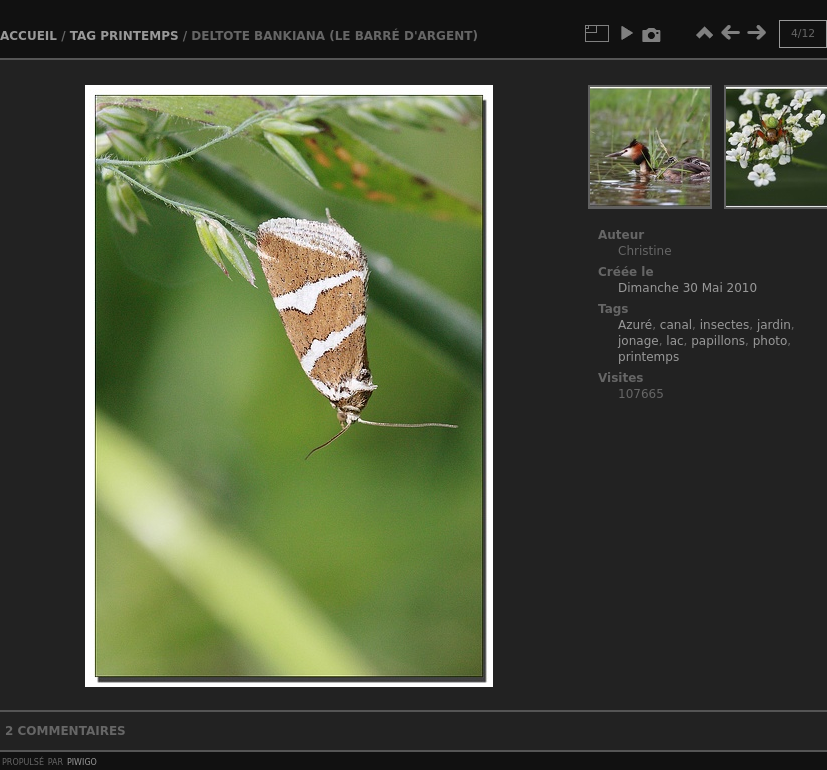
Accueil (28, 36)
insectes (725, 325)
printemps (139, 36)
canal (676, 325)
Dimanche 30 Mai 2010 (687, 288)
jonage (638, 341)
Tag (83, 36)
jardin (774, 325)
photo (770, 341)
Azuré (635, 325)
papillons (718, 341)
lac (674, 341)
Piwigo (82, 761)
